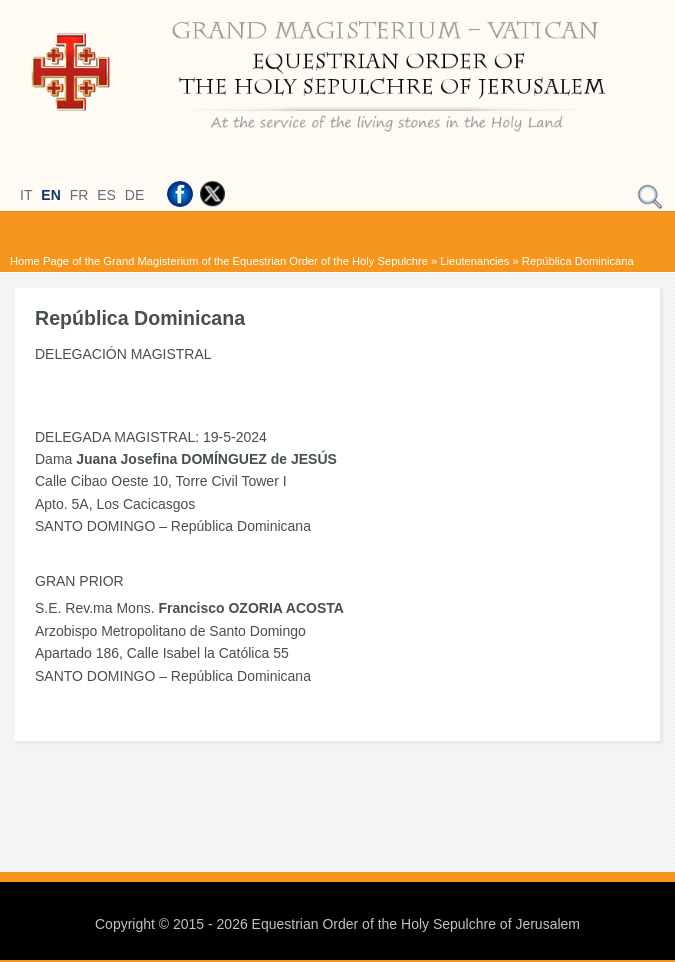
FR (79, 195)
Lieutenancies (474, 261)
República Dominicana (578, 261)
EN (50, 195)
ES (106, 195)
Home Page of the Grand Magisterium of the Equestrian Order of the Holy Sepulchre (219, 261)
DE (134, 195)
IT (26, 195)
